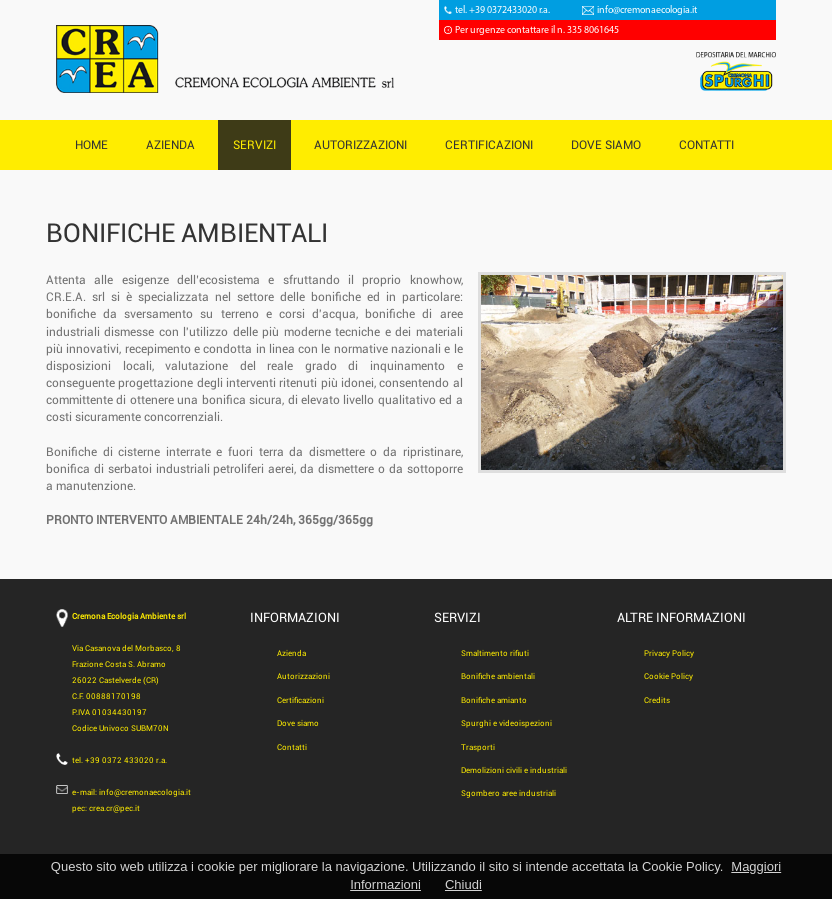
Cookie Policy (668, 676)
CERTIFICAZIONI (489, 145)
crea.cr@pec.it (114, 808)
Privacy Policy (669, 653)
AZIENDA (170, 145)
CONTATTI (706, 145)
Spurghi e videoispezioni (506, 723)
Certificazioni (300, 700)
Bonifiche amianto (494, 700)
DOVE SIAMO (606, 145)
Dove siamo (298, 723)
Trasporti (478, 747)
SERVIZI (254, 145)
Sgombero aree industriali (508, 793)
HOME (91, 145)
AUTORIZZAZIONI (360, 145)
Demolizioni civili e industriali (514, 770)
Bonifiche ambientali (498, 676)
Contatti (292, 747)
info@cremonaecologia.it (647, 10)
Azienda (291, 653)
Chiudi (463, 884)
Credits (657, 700)
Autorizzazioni (303, 676)
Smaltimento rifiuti (495, 653)
